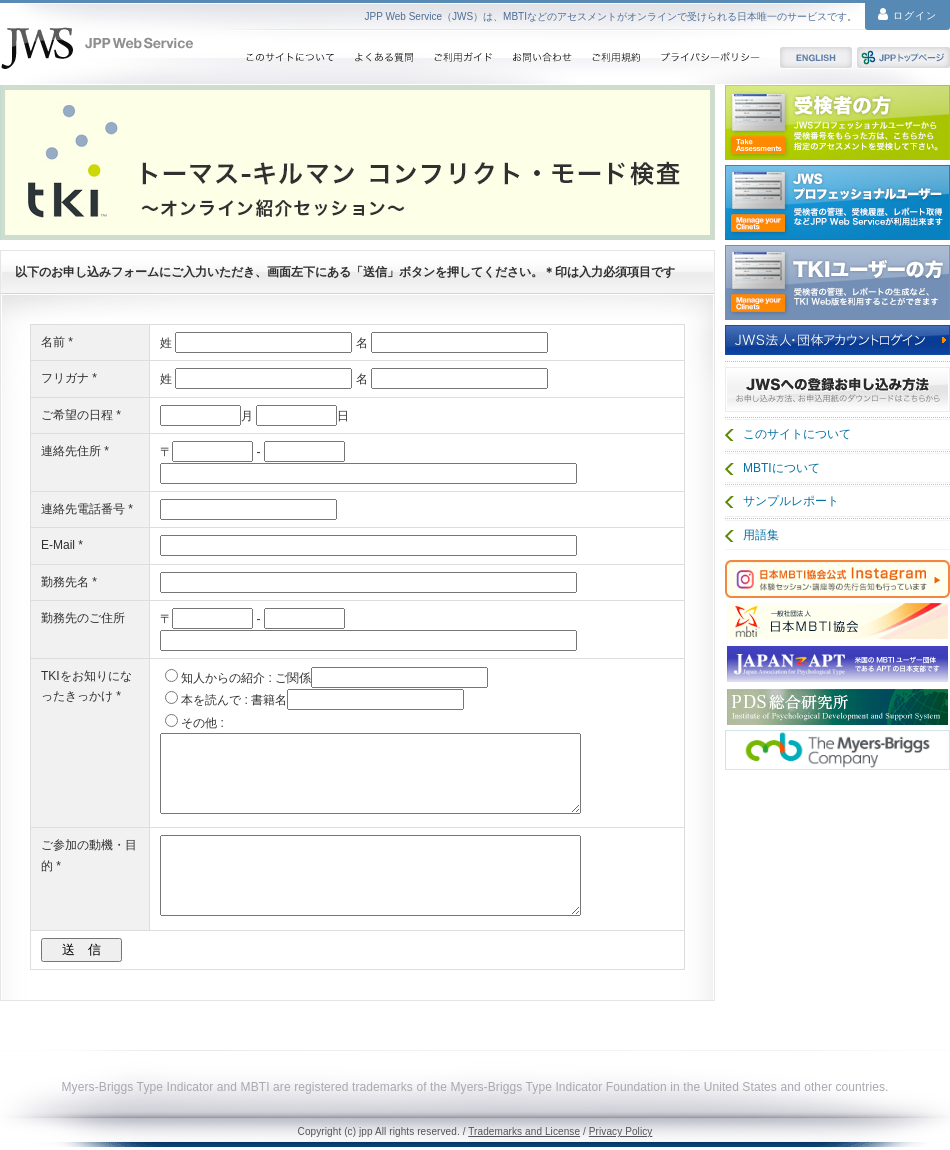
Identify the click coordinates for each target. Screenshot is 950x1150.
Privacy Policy (621, 1131)
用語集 (761, 535)
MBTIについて (781, 468)
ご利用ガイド (462, 57)
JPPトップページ (903, 57)
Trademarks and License (524, 1131)
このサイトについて (289, 57)
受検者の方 (837, 122)
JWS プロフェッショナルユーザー (837, 202)
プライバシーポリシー (710, 57)
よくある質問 (383, 57)
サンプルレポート (791, 501)
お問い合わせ (542, 57)
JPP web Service (97, 48)
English (816, 57)
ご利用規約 (616, 57)
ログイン (907, 14)
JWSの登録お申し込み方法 (837, 388)
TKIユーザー (837, 282)
